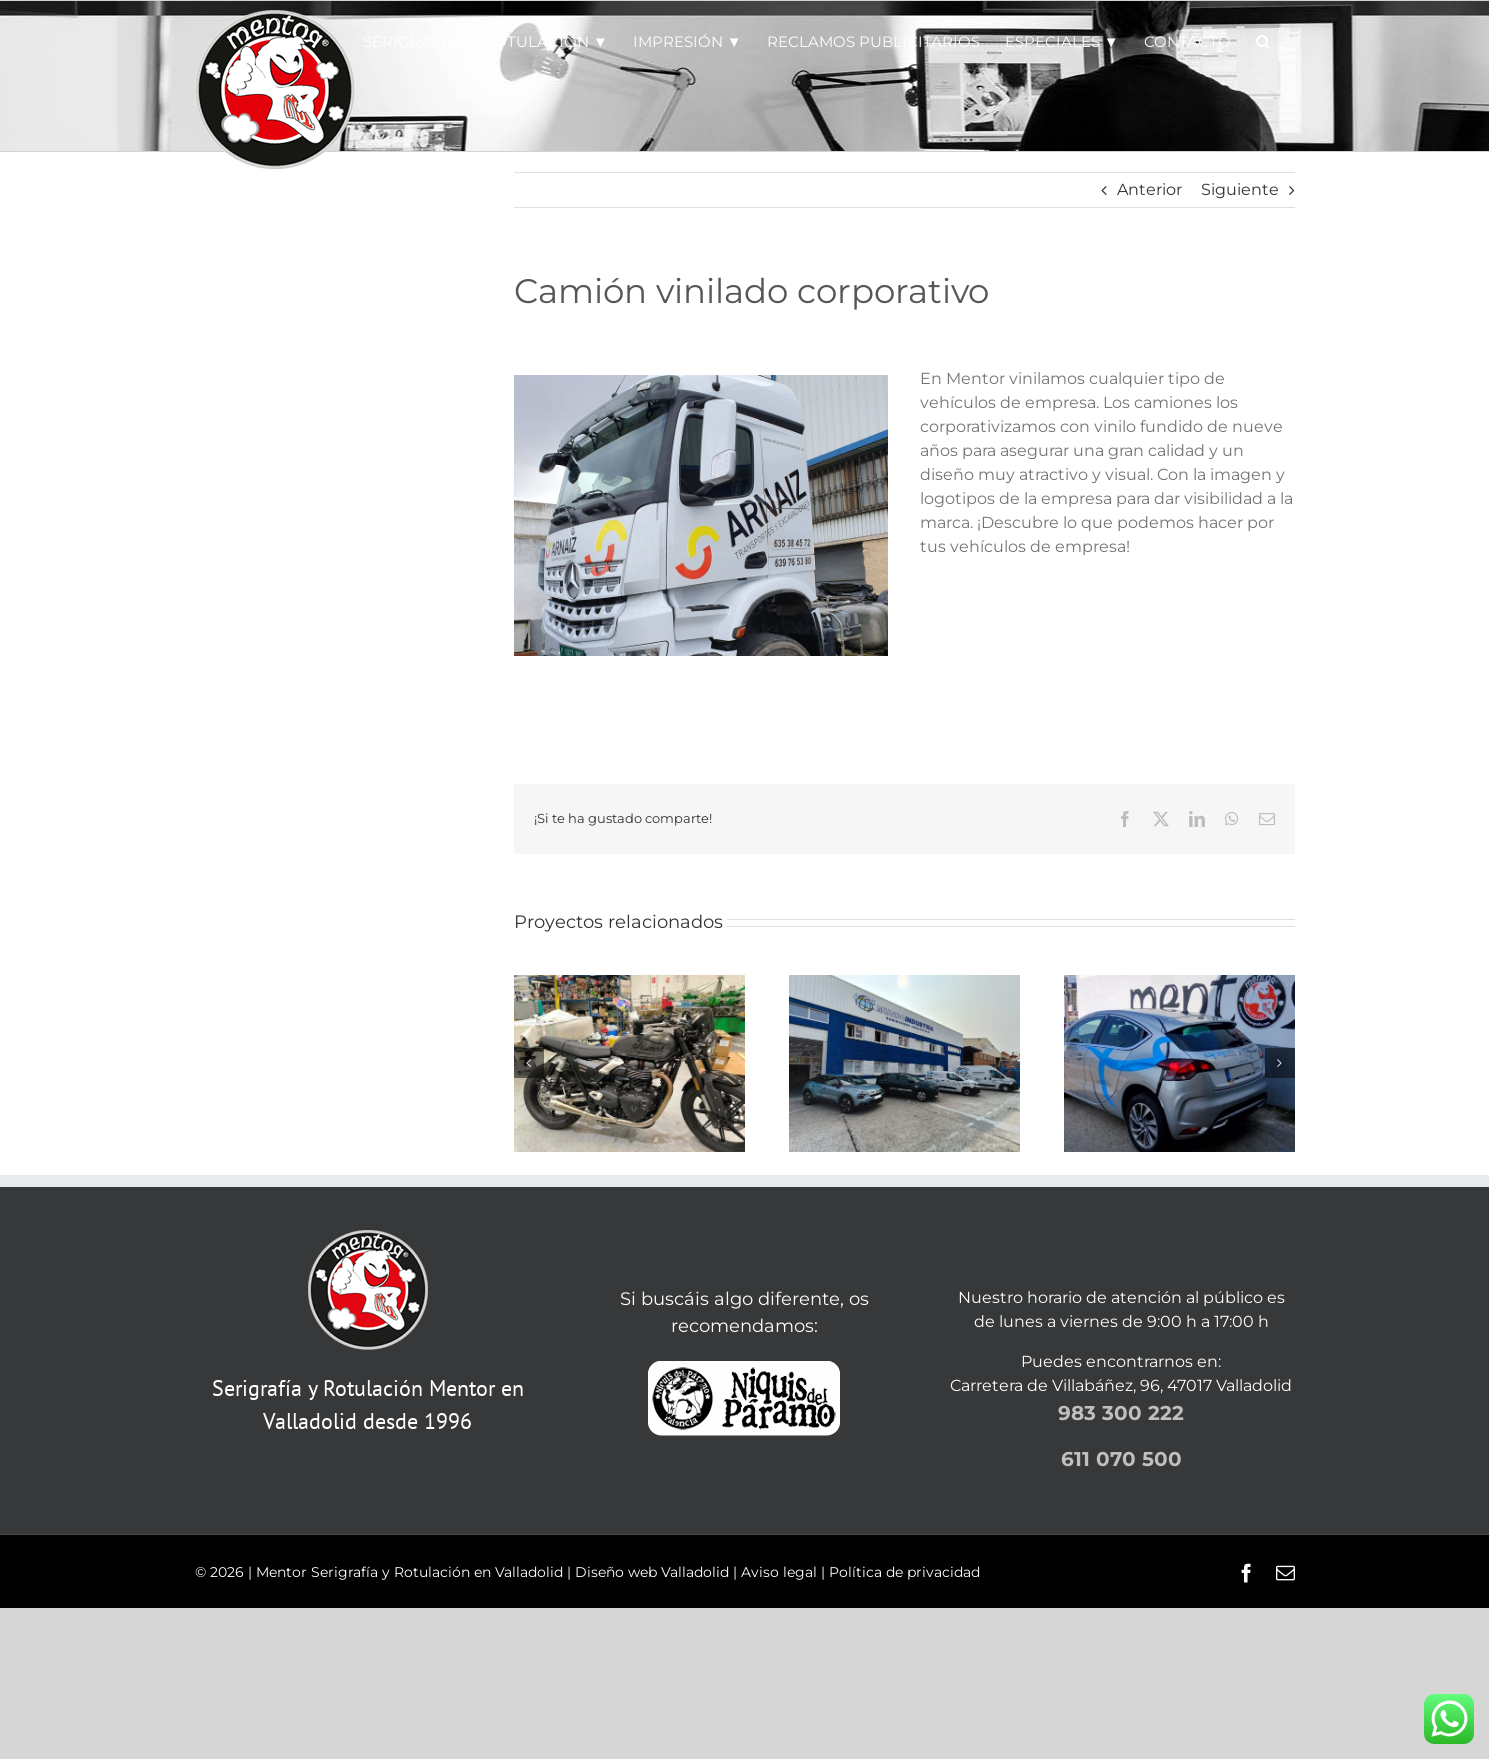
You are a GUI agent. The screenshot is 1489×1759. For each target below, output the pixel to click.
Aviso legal (779, 1572)
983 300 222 (1121, 1413)
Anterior (1149, 189)
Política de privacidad (904, 1572)
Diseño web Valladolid (652, 1572)
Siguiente (1240, 189)
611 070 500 (1121, 1459)
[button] (1263, 40)
